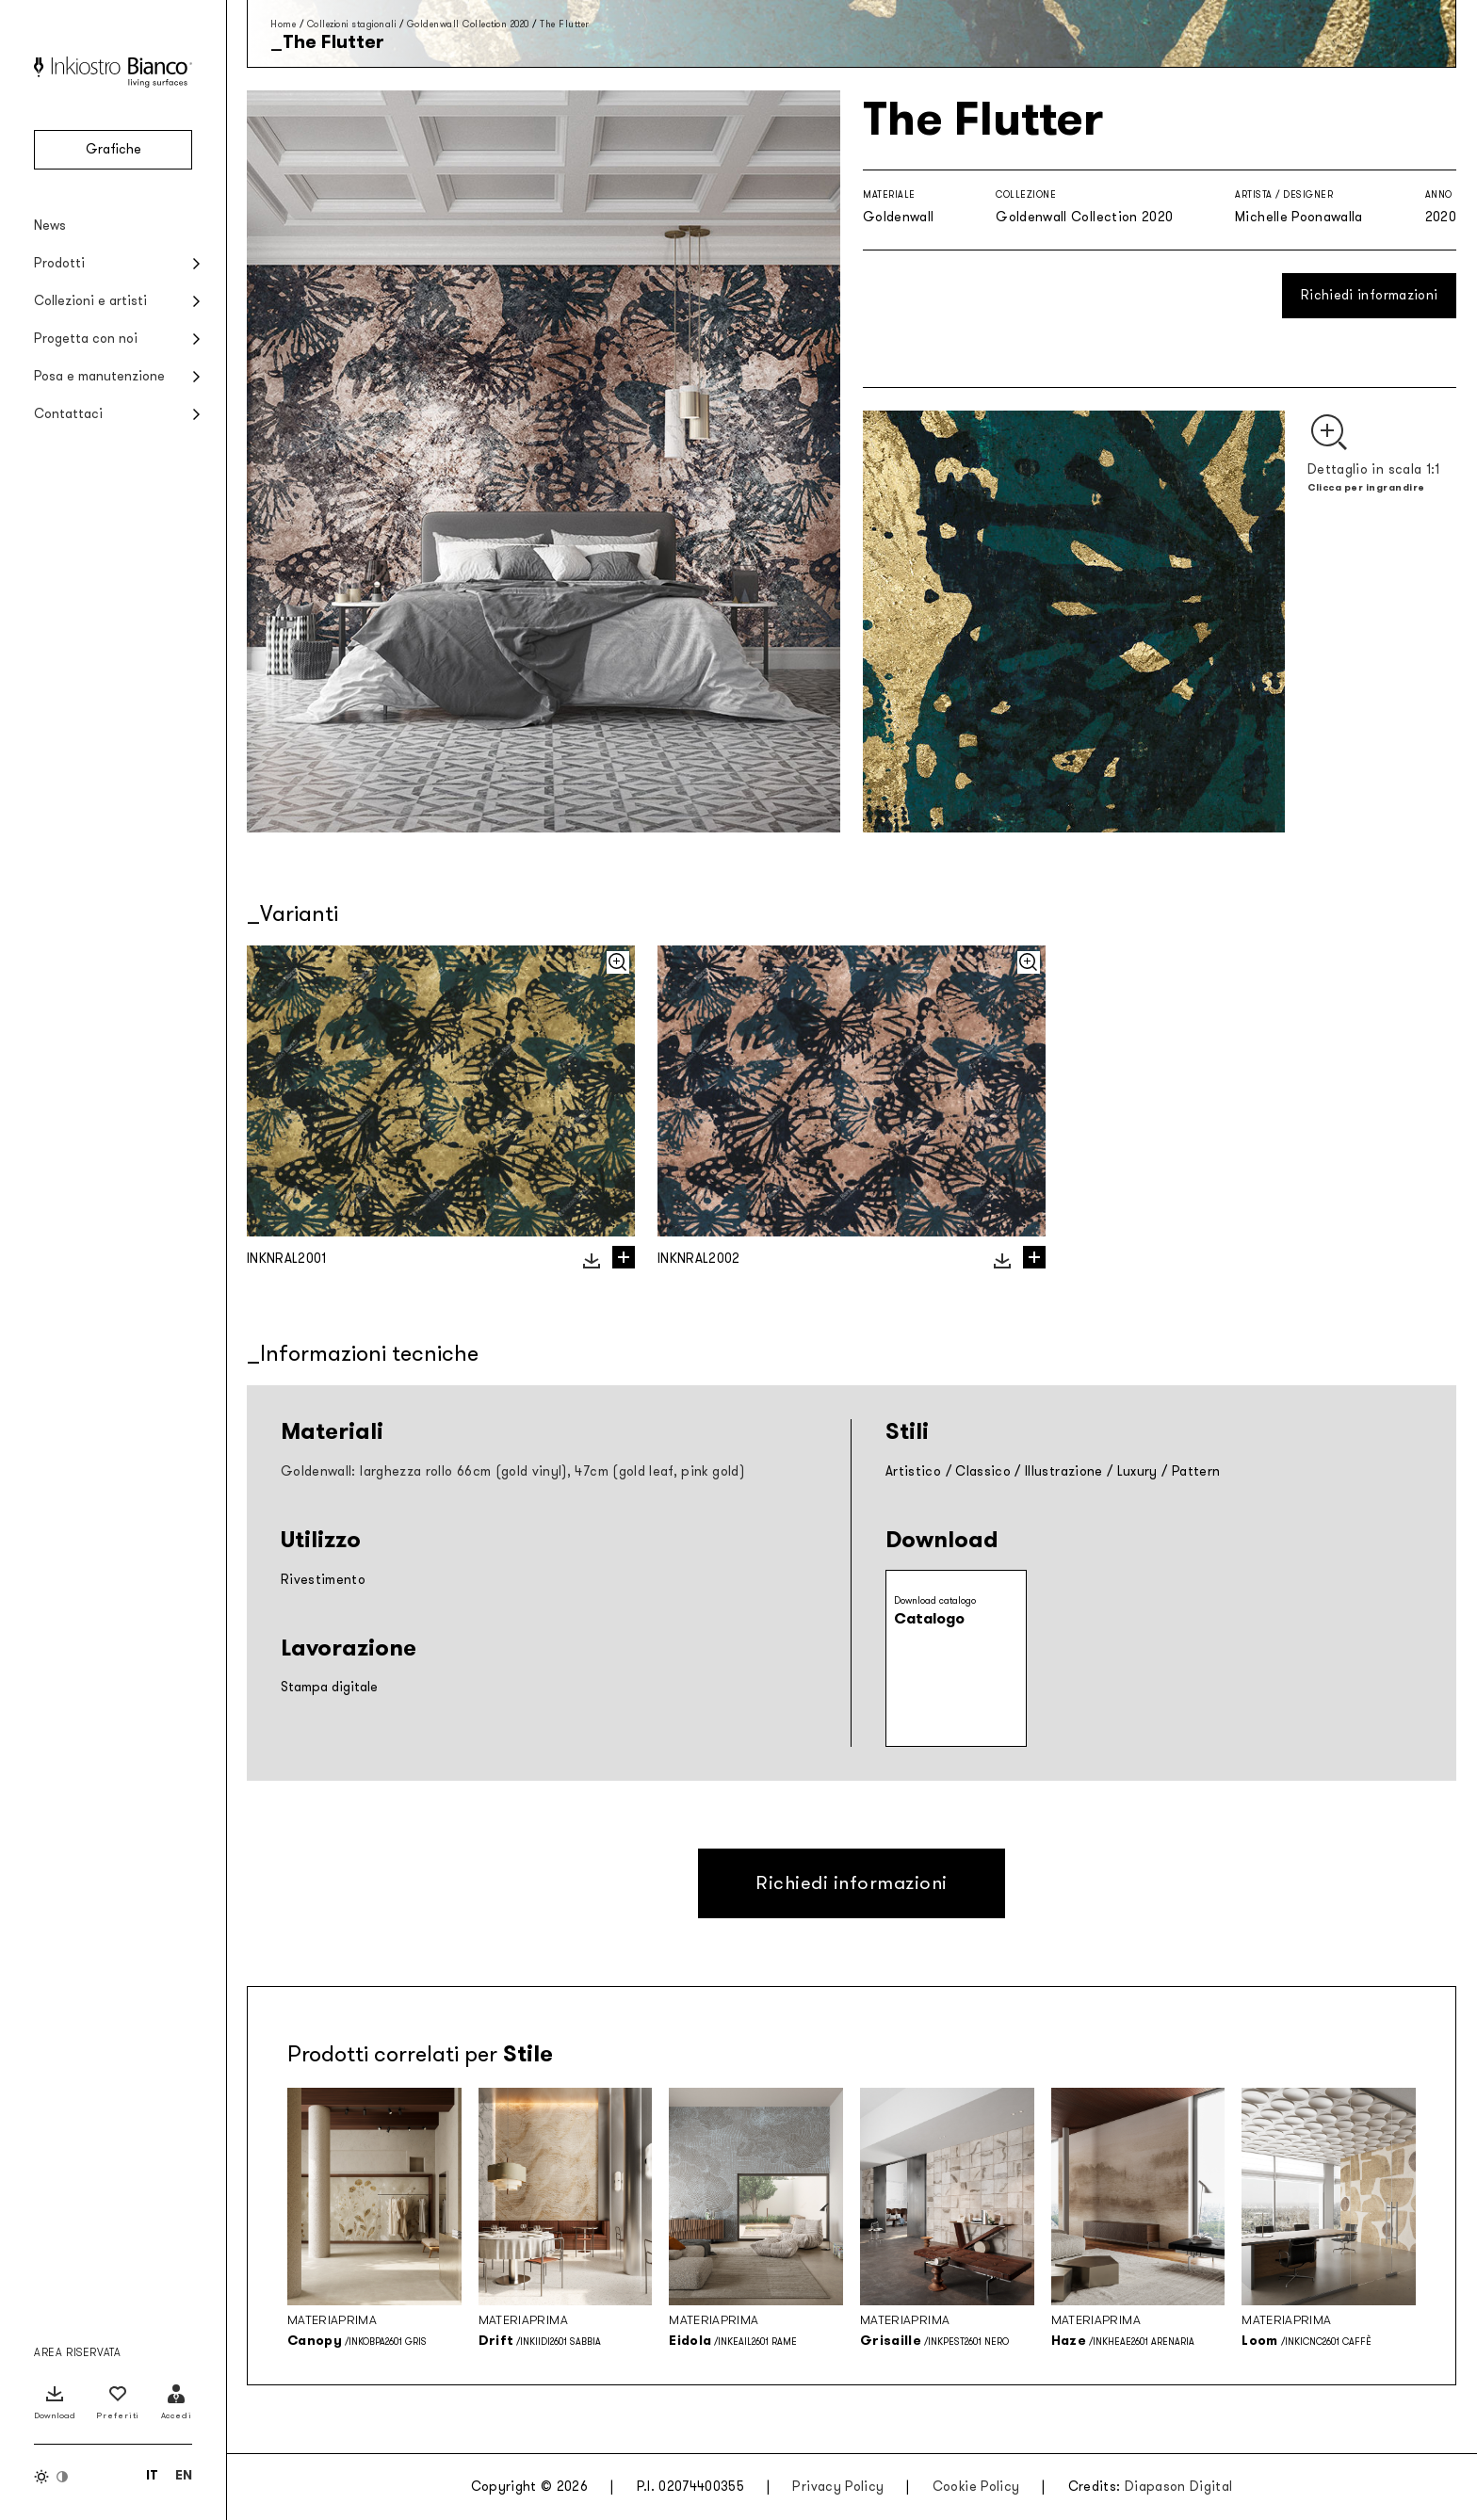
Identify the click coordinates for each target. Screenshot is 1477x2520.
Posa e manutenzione (99, 376)
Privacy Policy (838, 2487)
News (50, 225)
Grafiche (113, 149)
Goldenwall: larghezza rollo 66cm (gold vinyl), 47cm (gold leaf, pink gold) (512, 1471)
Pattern (1196, 1471)
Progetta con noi (86, 338)
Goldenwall (898, 217)
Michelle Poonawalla (1299, 217)
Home (283, 24)
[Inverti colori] (52, 2476)
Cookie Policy (976, 2487)
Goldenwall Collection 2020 (468, 24)
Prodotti (59, 263)
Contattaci (68, 414)
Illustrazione (1064, 1471)
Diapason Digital (1179, 2487)
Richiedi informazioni (1369, 295)
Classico (983, 1471)
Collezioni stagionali (352, 24)
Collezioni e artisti (90, 301)
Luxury (1137, 1471)
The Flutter (565, 24)
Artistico (913, 1471)
